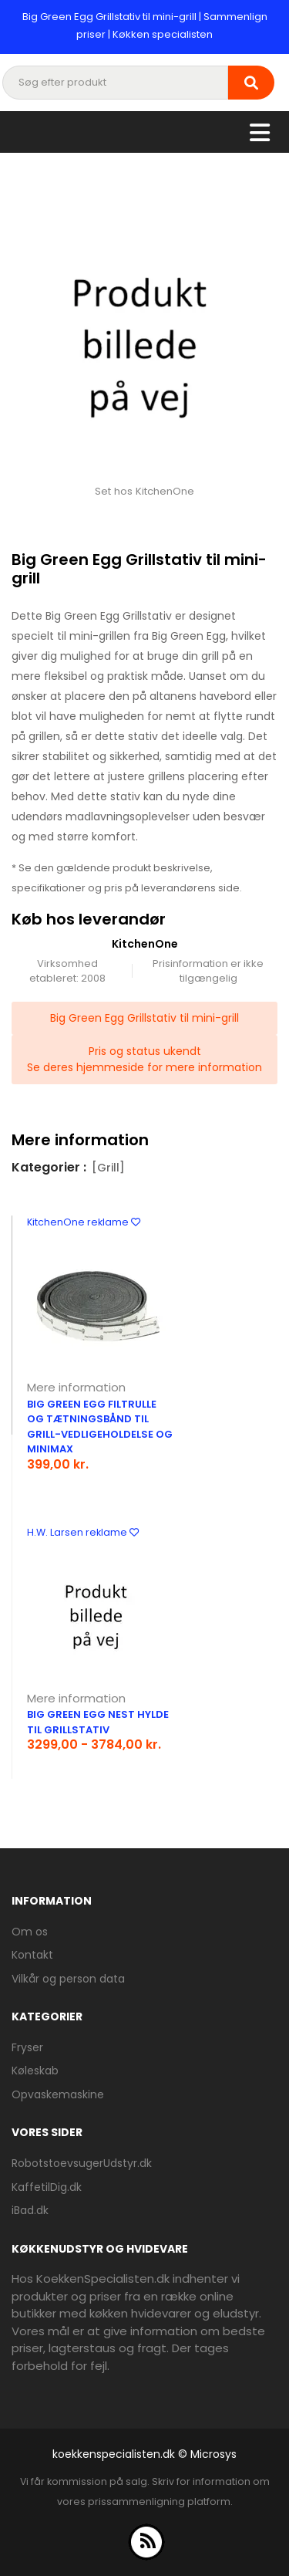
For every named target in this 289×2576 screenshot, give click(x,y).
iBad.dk (30, 2210)
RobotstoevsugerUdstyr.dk (82, 2163)
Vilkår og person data (68, 1978)
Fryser (27, 2047)
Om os (30, 1931)
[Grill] (108, 1167)
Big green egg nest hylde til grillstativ (98, 1722)
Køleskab (35, 2070)
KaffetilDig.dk (47, 2187)
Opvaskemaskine (58, 2094)
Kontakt (32, 1954)
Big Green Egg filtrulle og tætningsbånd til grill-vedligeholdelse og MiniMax (100, 1427)
